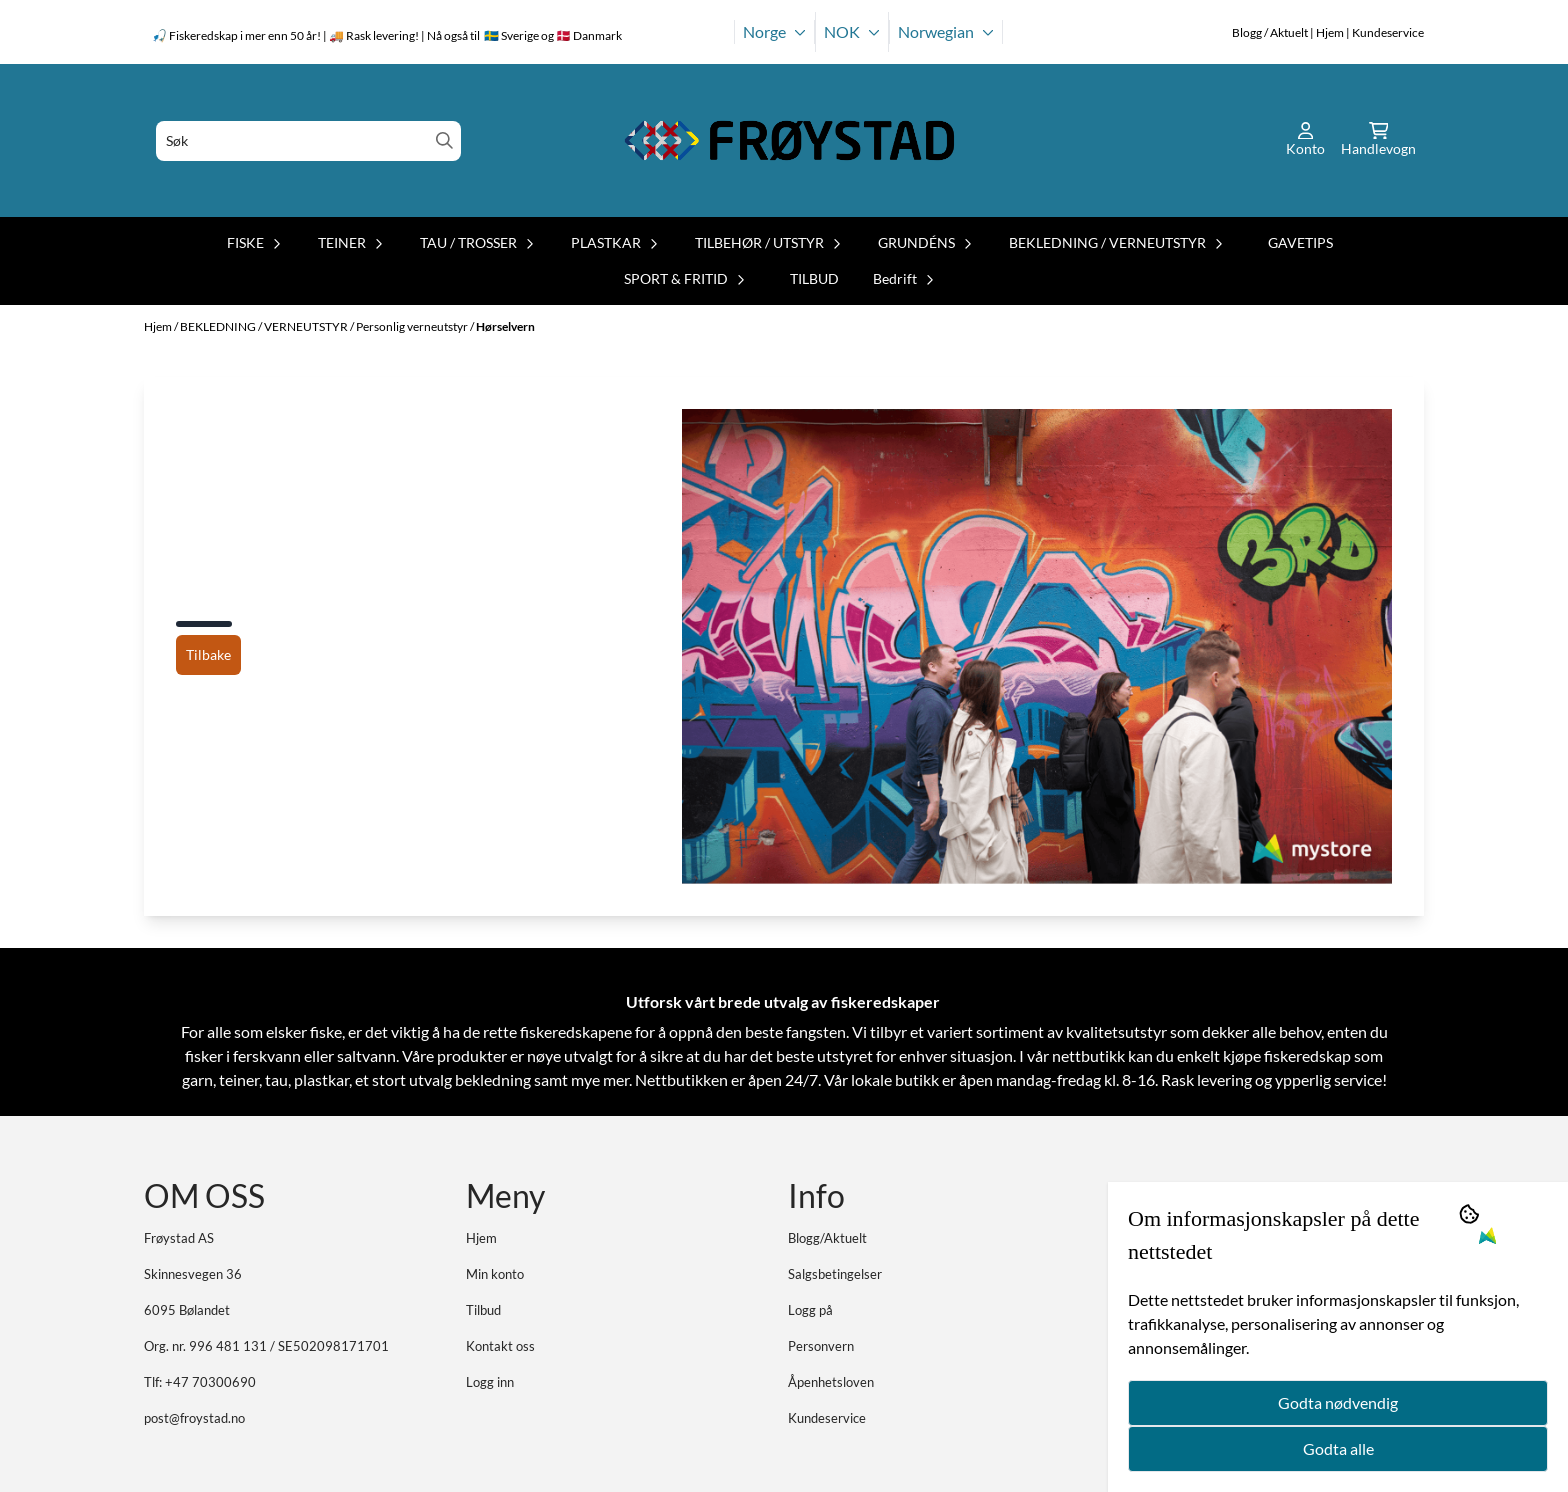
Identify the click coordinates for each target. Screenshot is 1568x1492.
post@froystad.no (194, 1418)
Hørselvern (505, 326)
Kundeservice (827, 1418)
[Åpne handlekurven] (1378, 141)
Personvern (821, 1346)
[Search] (444, 140)
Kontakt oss (500, 1346)
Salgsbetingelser (835, 1274)
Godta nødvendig (1338, 1402)
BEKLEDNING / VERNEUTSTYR (265, 326)
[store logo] (790, 140)
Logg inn (490, 1382)
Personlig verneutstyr (413, 326)
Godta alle (1338, 1448)
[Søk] (308, 141)
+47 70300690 (210, 1382)
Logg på (810, 1310)
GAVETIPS (1300, 242)
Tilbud (483, 1310)
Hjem (159, 326)
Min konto (495, 1274)
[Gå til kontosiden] (1305, 141)
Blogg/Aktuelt (827, 1238)
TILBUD (814, 278)
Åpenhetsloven (831, 1382)
